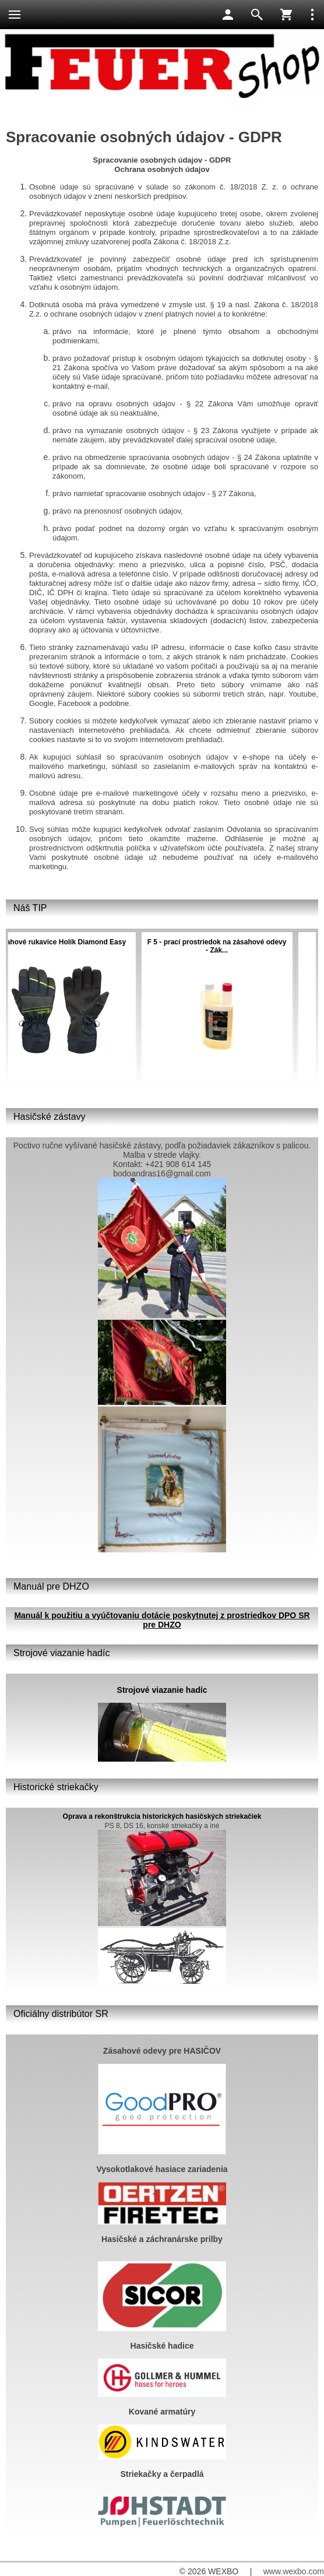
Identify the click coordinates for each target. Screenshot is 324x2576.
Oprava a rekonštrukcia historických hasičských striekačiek (162, 1816)
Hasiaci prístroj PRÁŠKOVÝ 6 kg (192, 942)
